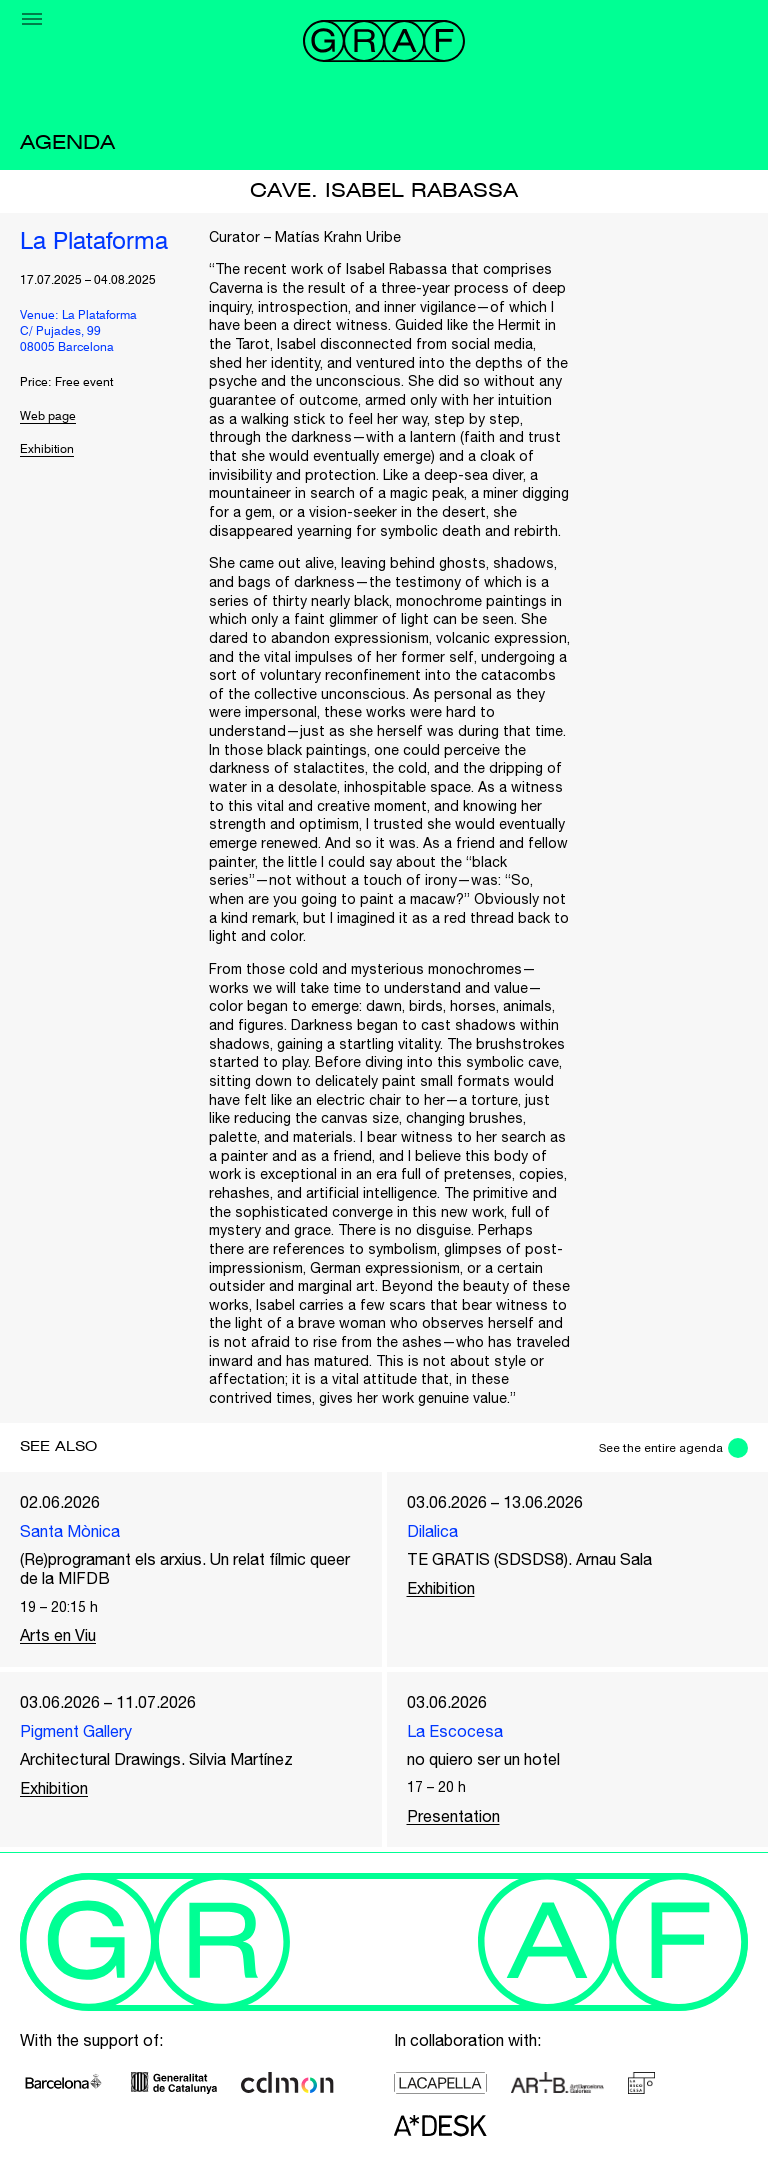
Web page (48, 417)
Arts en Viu (58, 1635)
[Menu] (32, 19)
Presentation (453, 1816)
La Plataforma (94, 243)
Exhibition (47, 450)
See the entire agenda (661, 1448)
